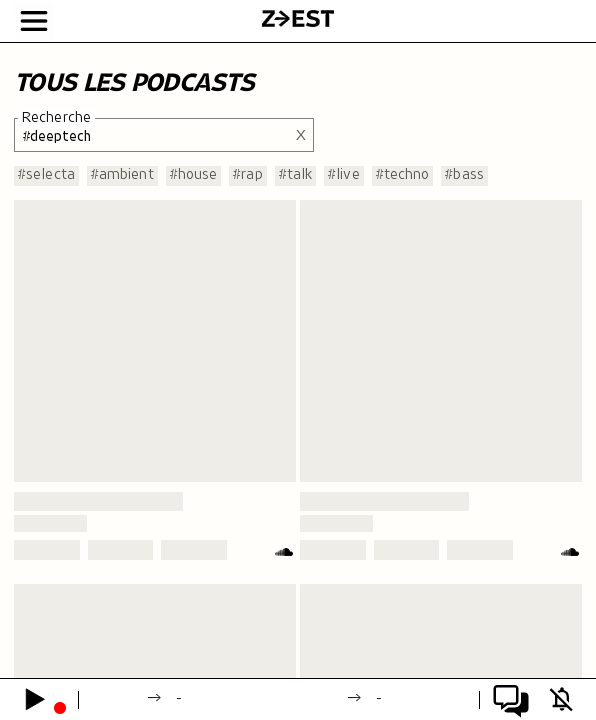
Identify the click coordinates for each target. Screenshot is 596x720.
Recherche (56, 118)
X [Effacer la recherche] (301, 134)
